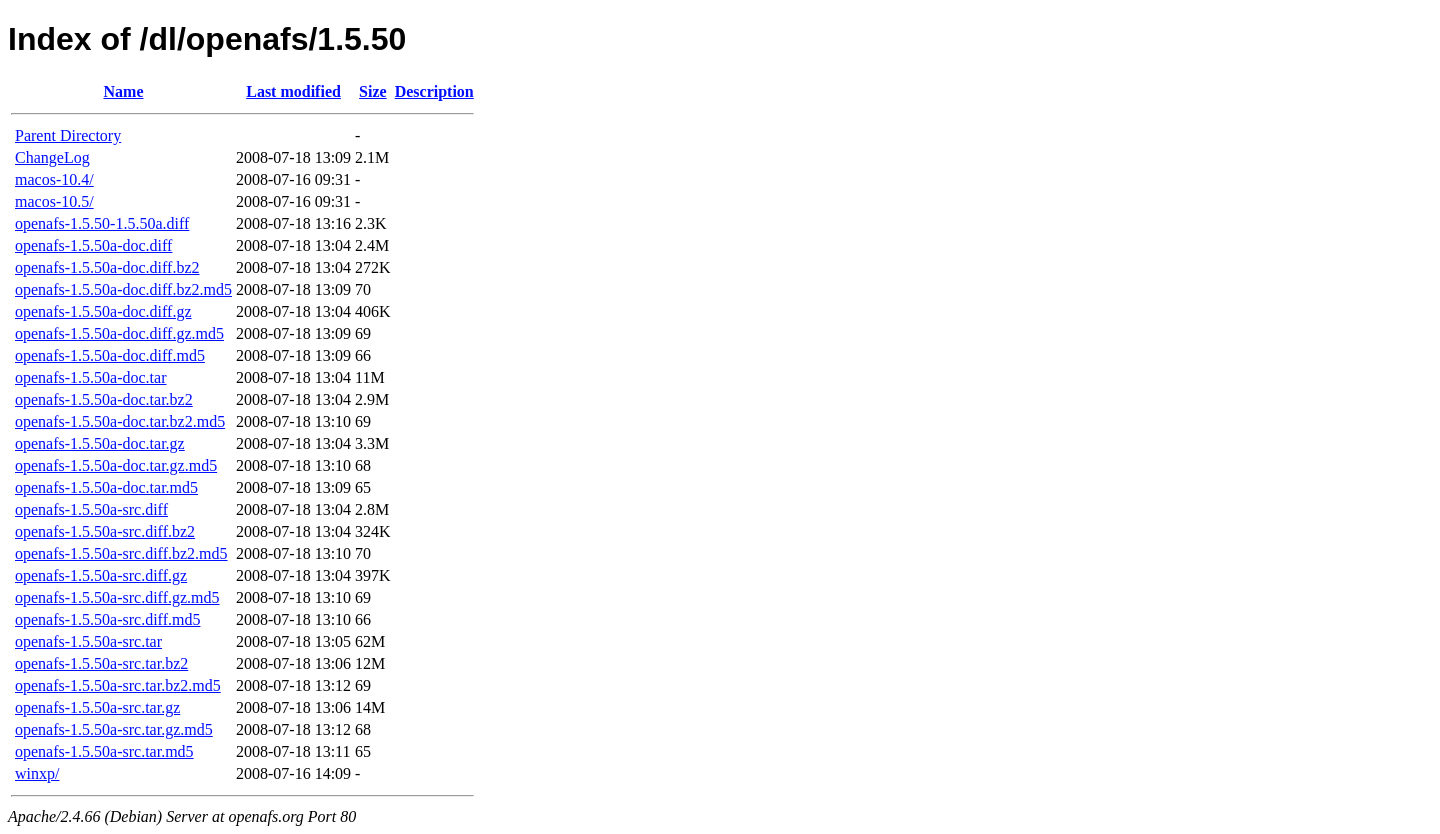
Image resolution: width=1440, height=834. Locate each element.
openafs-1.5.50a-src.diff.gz (101, 575)
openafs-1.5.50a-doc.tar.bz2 (104, 399)
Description (434, 91)
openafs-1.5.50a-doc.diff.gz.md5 (119, 333)
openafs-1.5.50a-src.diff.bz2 (105, 531)
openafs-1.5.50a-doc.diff (93, 245)
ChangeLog (52, 157)
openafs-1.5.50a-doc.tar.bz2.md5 (120, 421)
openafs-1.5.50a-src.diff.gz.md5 (117, 597)
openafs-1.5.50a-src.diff (91, 509)
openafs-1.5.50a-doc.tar (91, 377)
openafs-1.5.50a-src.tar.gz (97, 707)
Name (124, 91)
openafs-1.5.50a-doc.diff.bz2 (107, 267)
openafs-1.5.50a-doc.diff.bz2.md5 (123, 289)
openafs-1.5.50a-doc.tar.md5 (106, 487)
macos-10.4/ (54, 179)
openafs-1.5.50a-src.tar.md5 (104, 751)
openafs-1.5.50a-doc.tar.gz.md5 (116, 465)
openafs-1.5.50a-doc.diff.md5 (110, 355)
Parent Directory (68, 135)
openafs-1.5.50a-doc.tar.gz (100, 443)
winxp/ (37, 773)
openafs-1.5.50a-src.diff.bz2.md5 (121, 553)
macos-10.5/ (54, 201)
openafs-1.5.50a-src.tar (88, 641)
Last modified (293, 91)
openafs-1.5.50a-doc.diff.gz (103, 311)
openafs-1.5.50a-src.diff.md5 (107, 619)
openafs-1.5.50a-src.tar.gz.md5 (114, 729)
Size (373, 91)
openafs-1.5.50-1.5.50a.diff (102, 223)
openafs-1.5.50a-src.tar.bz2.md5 (118, 685)
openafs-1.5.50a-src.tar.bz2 (101, 663)
